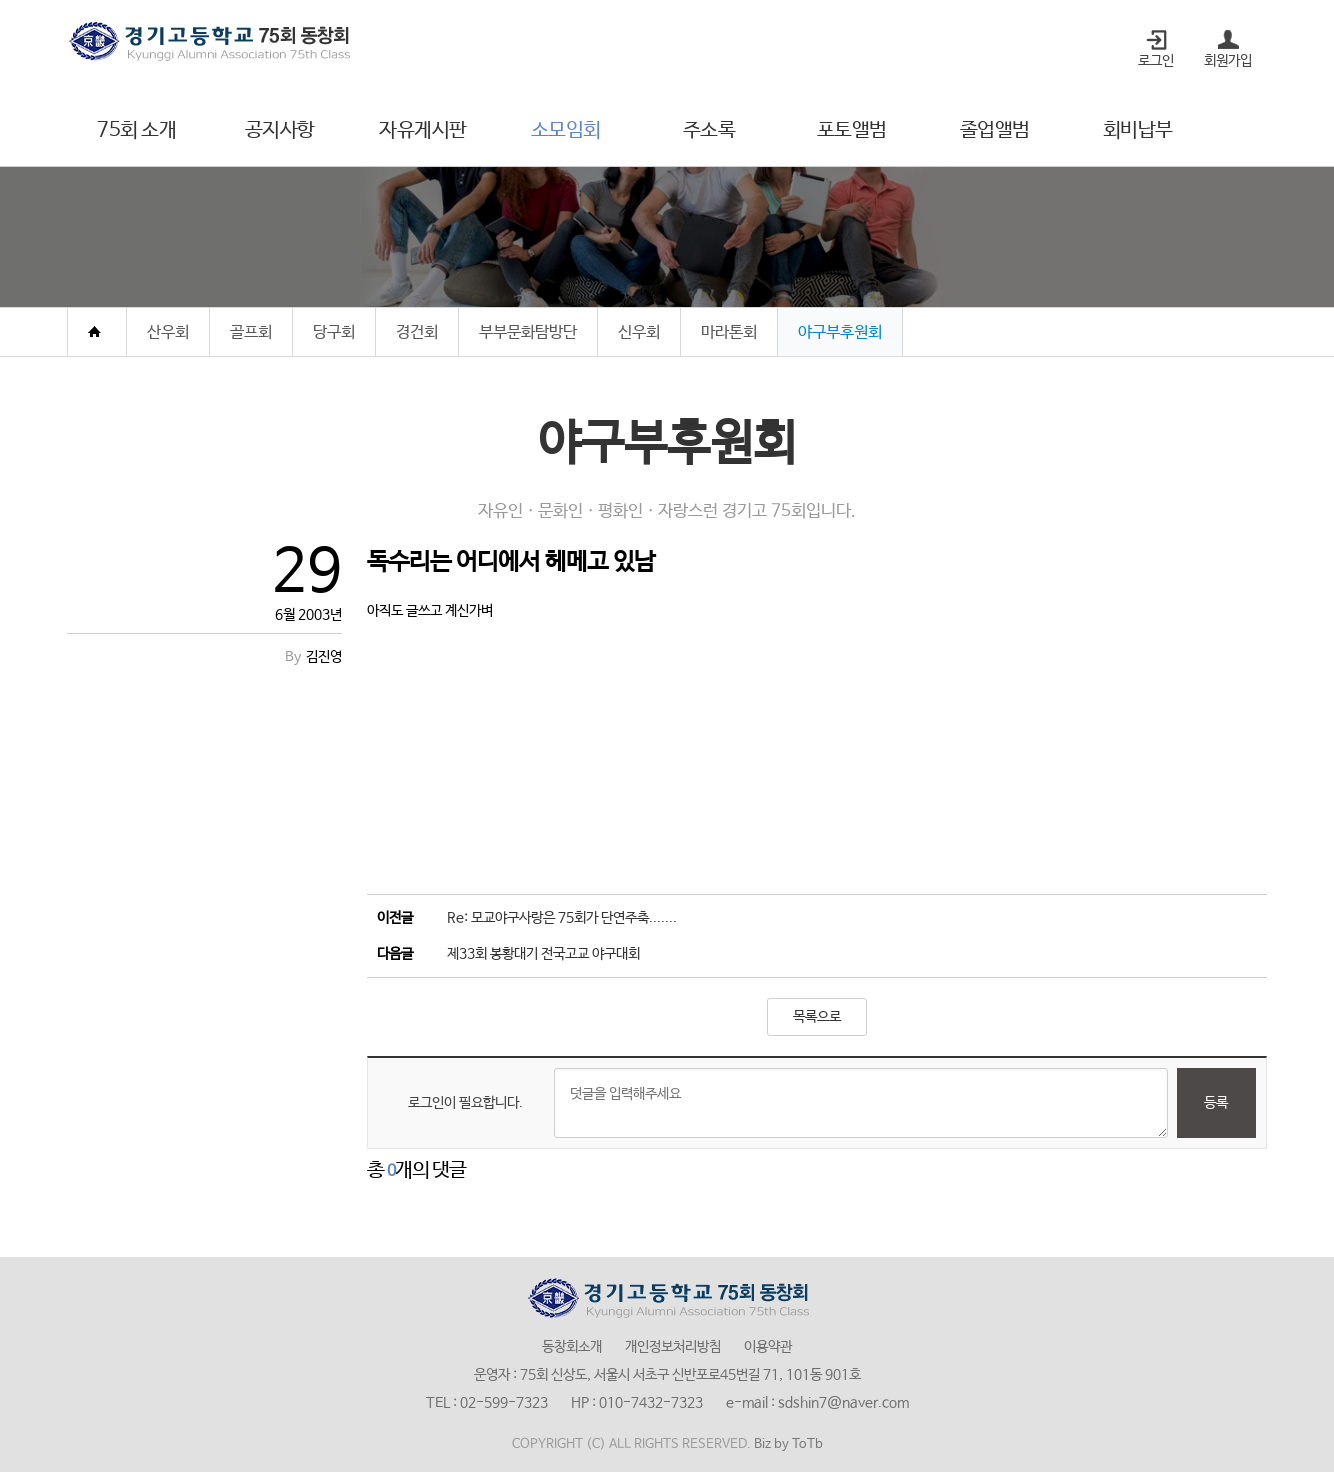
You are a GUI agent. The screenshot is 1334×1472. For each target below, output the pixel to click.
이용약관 (768, 1347)
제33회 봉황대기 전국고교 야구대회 (543, 954)
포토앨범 (852, 130)
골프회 (251, 332)
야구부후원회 (840, 332)
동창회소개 (572, 1347)
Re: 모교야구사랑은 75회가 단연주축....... (562, 918)
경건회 (417, 332)
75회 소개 (136, 130)
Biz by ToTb (788, 1444)
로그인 (1156, 61)
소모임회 (566, 130)
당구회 (334, 332)
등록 (1216, 1103)
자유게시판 (423, 130)
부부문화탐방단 (528, 332)
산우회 (168, 332)
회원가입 (1228, 61)
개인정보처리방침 (673, 1347)
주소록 (709, 130)
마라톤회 (729, 332)
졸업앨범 (995, 130)
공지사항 (280, 130)
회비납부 (1138, 130)
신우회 (639, 332)
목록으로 (817, 1017)
